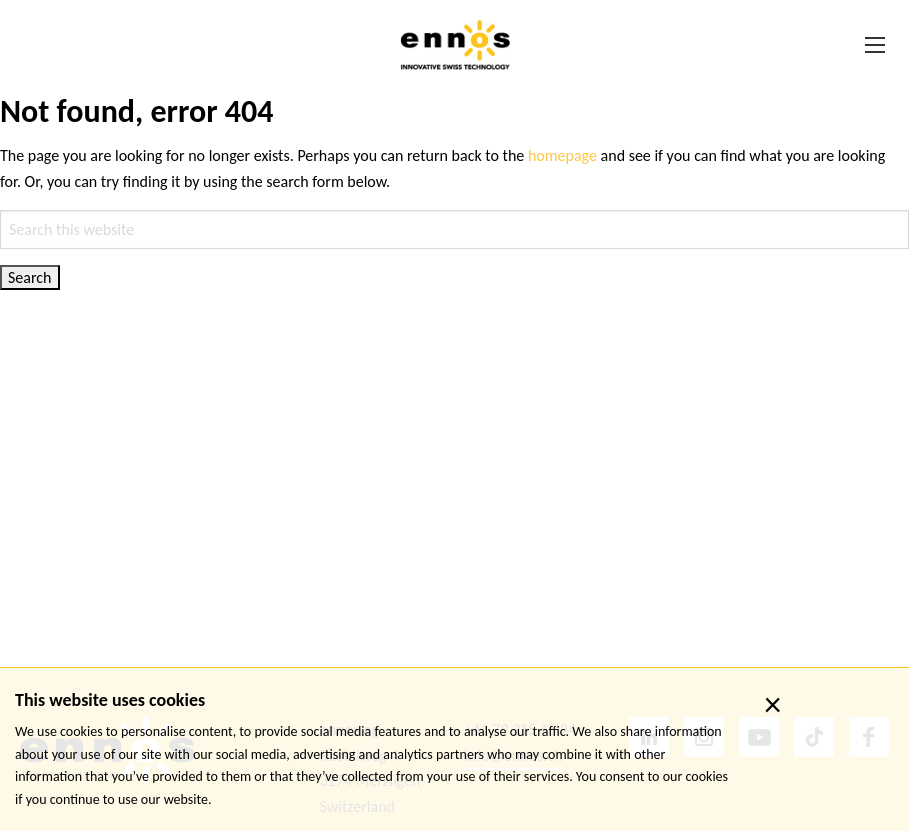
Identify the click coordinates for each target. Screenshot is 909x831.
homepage (562, 155)
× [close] (772, 705)
